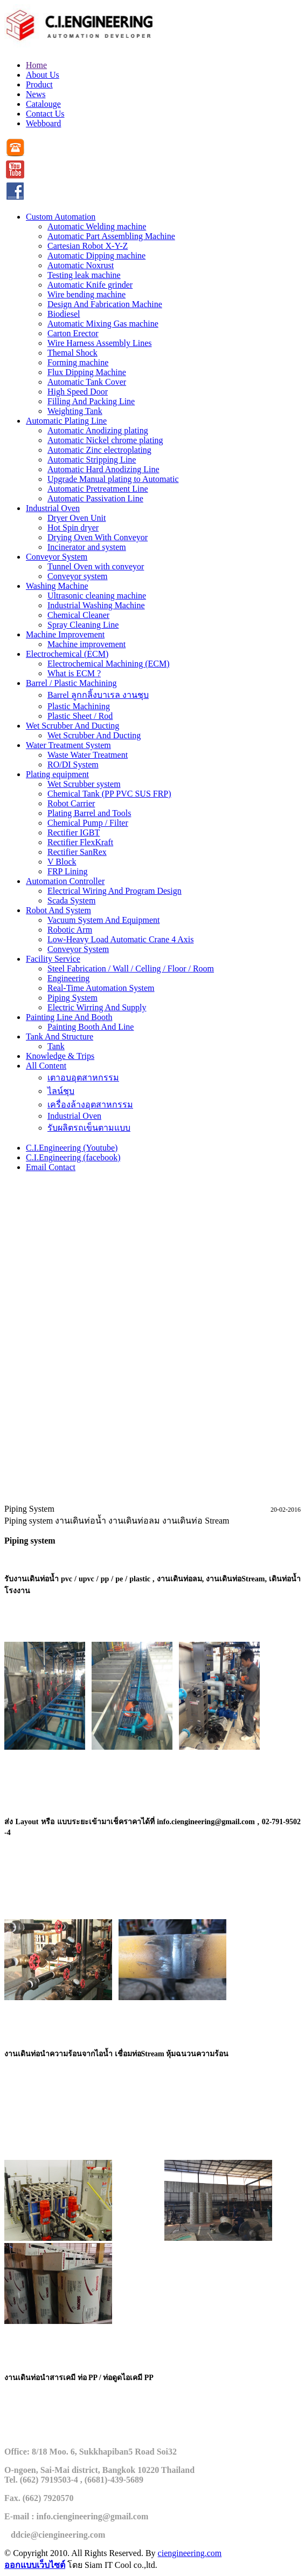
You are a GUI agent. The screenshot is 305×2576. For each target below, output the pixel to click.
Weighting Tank (74, 411)
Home (36, 65)
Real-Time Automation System (101, 988)
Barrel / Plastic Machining (71, 683)
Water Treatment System (68, 745)
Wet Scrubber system (84, 784)
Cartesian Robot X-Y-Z (87, 245)
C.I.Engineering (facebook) (73, 1157)
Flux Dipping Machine (86, 372)
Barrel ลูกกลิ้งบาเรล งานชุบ (98, 694)
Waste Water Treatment (87, 754)
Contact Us (45, 113)
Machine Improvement (65, 634)
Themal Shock (72, 352)
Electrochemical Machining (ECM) (108, 663)
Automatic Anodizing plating (97, 430)
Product (39, 84)
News (35, 94)
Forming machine (77, 362)
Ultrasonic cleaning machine (96, 595)
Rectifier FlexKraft (80, 842)
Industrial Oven (53, 508)
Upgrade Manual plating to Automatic (113, 479)
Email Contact (50, 1167)
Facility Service (53, 958)
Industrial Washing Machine (96, 605)
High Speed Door (77, 391)
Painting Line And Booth (69, 1017)
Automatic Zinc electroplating (99, 449)
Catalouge (43, 103)
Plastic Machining (78, 706)
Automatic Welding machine (96, 226)
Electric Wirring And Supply (96, 1007)
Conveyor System (56, 556)
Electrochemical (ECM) (67, 653)
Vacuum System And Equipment (103, 920)
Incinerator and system (86, 547)
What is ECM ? (74, 673)
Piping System (72, 997)
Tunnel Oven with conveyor (95, 566)
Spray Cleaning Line (83, 624)
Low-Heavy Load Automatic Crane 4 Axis (120, 939)
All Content (46, 1065)
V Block (61, 861)
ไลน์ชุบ (60, 1091)
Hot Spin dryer (73, 527)
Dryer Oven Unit (76, 517)
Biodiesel (63, 313)
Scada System (71, 900)
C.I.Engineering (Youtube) (71, 1147)
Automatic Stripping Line (91, 459)
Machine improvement (86, 644)
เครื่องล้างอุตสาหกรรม (90, 1104)
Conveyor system (77, 576)
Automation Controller (65, 881)
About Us (42, 74)
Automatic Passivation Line (95, 498)
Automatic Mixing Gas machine (102, 323)
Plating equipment (57, 774)
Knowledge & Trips (60, 1056)
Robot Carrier (71, 803)
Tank (56, 1046)
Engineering (68, 978)
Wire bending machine (86, 294)
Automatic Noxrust (80, 265)
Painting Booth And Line (90, 1026)
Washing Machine (57, 585)
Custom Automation (60, 216)
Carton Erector (73, 333)
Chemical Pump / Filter (87, 822)
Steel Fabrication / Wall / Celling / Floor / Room (130, 968)
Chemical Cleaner (78, 615)
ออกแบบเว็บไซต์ (34, 2565)
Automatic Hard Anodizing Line (103, 469)
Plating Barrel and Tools (89, 813)
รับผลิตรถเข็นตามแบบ (88, 1127)
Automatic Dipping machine (96, 255)
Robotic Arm (69, 929)
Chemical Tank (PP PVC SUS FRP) (109, 793)
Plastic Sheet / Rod (80, 716)
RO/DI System (73, 764)
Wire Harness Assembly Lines (99, 343)
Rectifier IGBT (73, 832)
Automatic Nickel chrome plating (105, 440)
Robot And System (58, 910)
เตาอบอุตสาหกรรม (83, 1077)
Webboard (43, 123)
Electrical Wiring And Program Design (114, 890)
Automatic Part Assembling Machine (111, 236)
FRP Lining (67, 871)
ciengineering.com (190, 2553)
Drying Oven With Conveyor (97, 537)
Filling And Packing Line (91, 401)
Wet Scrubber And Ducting (72, 725)
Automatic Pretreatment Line (97, 488)
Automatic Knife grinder (90, 284)
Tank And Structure (59, 1036)
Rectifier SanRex (77, 852)
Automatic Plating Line (66, 420)
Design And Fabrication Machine (104, 304)
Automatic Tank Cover (86, 381)
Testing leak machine (84, 275)
